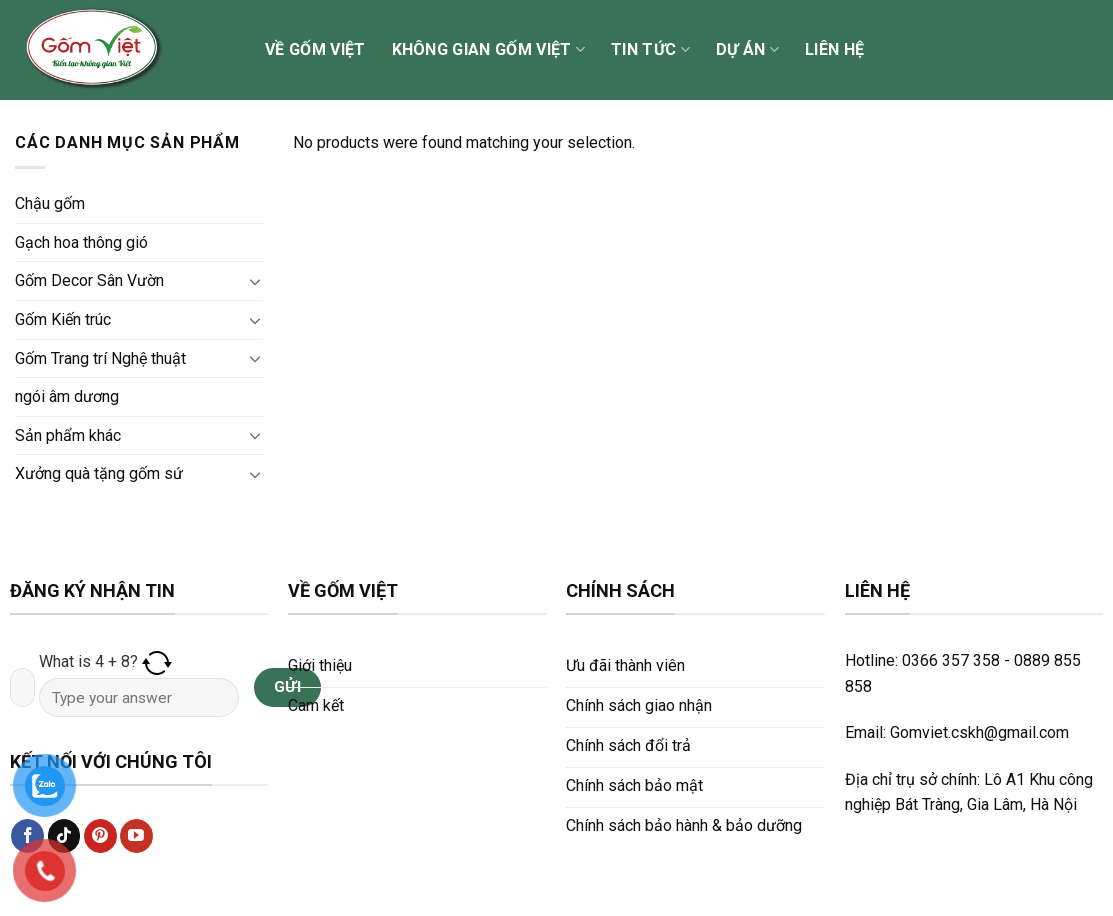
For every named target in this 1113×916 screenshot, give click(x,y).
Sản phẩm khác (68, 435)
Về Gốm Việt (315, 49)
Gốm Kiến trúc (63, 319)
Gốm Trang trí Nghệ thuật (100, 358)
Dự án (747, 50)
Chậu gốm (50, 203)
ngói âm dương (67, 396)
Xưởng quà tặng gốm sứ (99, 473)
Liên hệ (834, 49)
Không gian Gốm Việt (489, 50)
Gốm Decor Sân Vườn (89, 280)
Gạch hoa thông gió (81, 242)
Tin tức (650, 50)
